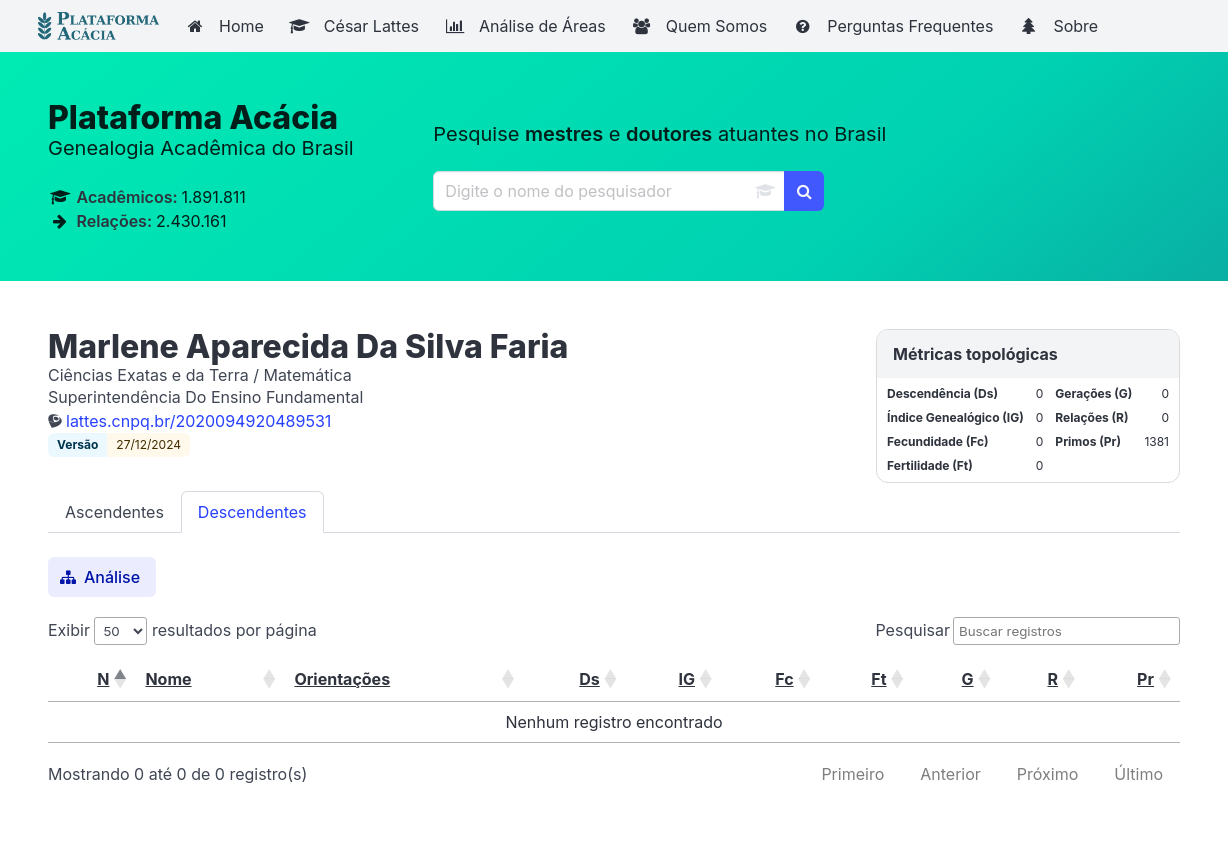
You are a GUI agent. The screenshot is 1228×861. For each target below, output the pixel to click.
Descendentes (252, 512)
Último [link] (1138, 774)
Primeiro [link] (852, 774)
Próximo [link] (1047, 774)
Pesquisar (912, 630)
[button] (119, 679)
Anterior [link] (950, 774)
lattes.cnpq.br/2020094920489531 (198, 421)
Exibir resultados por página (182, 630)
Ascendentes (114, 512)
